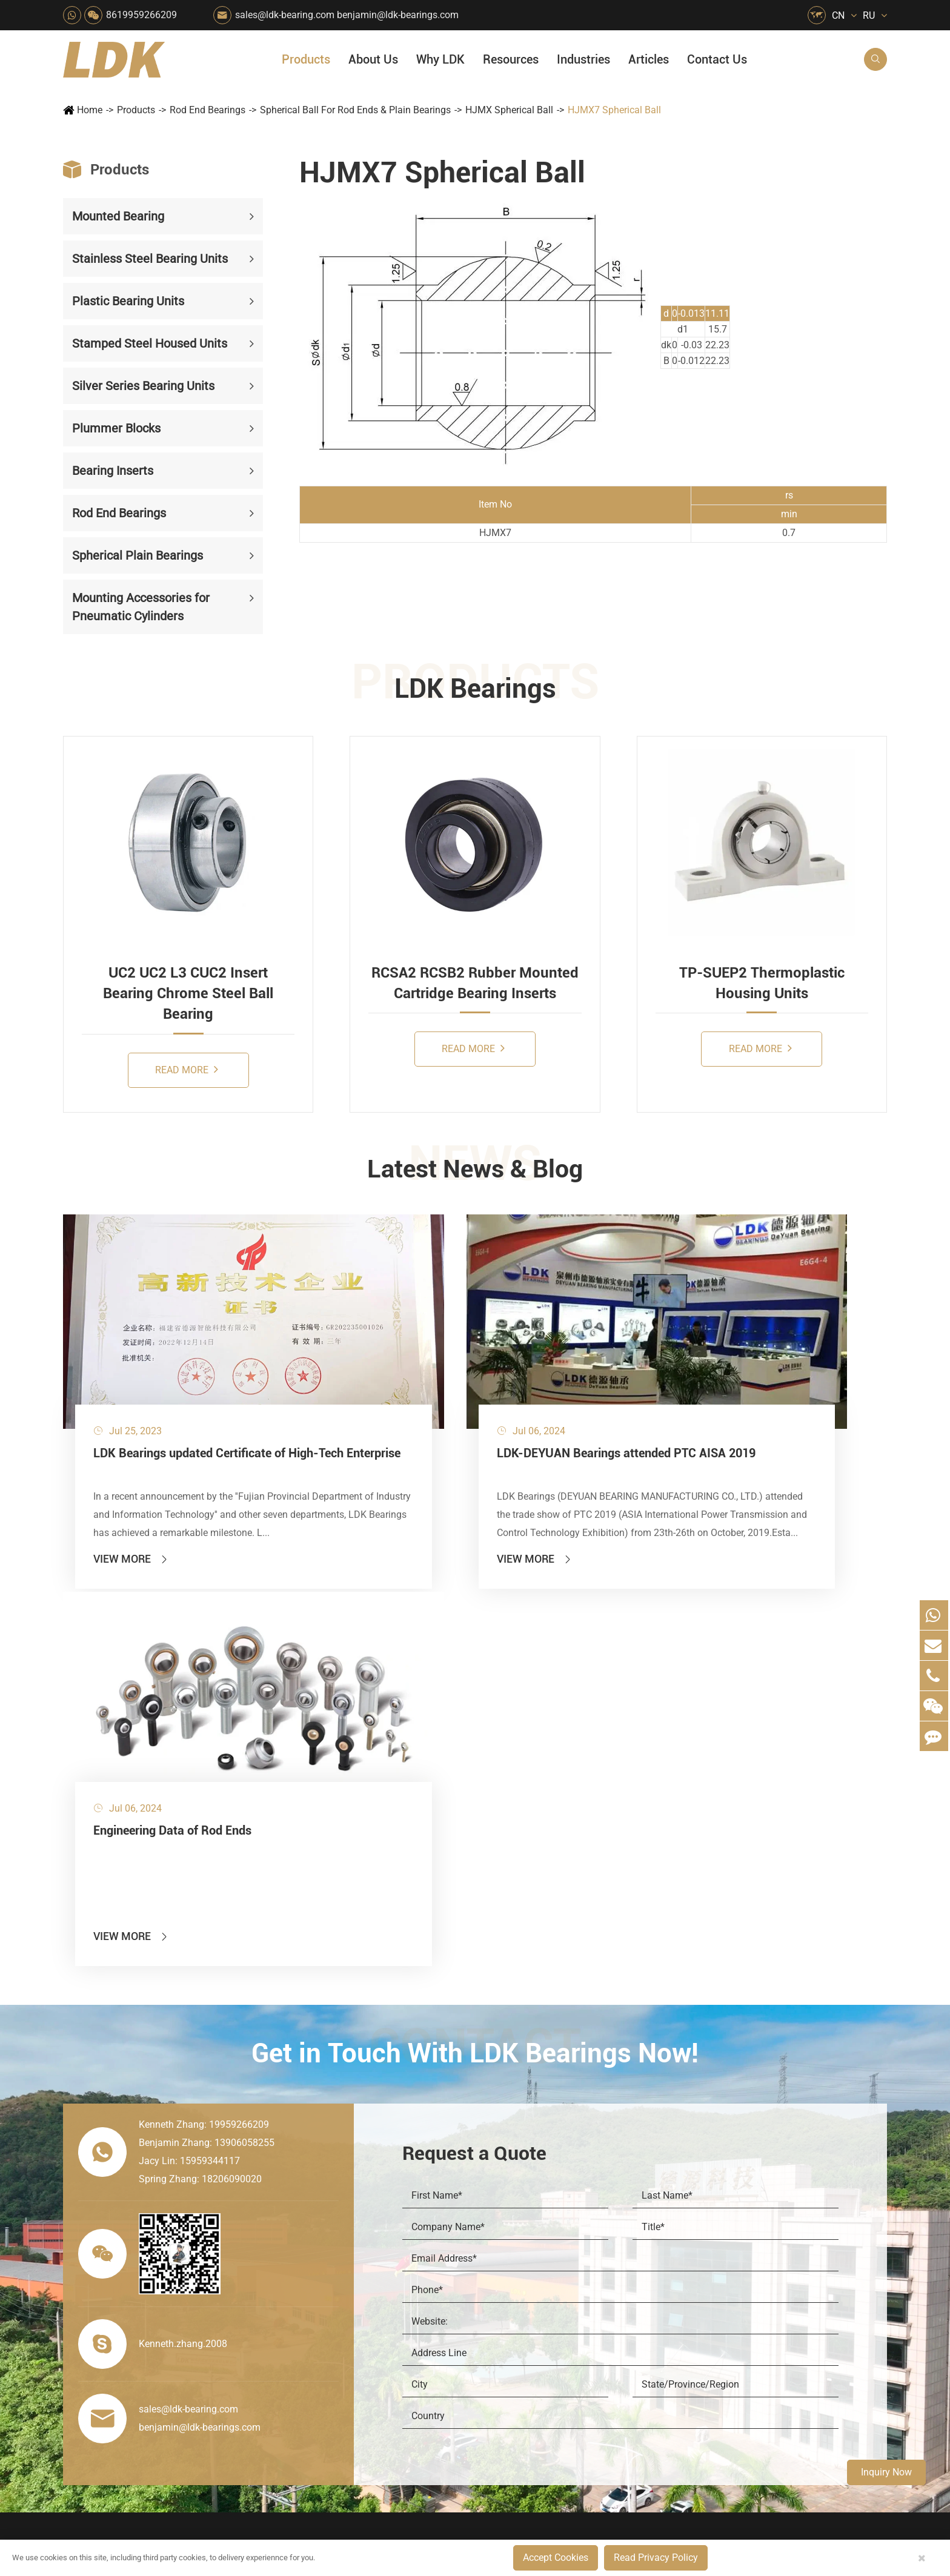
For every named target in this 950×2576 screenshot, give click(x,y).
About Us (373, 59)
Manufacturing (641, 2281)
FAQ (714, 2152)
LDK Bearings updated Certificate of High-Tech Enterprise (189, 1394)
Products (306, 59)
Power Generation (412, 2358)
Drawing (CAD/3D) (744, 2235)
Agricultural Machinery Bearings (321, 2173)
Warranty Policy (644, 2342)
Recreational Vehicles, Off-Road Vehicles (321, 2358)
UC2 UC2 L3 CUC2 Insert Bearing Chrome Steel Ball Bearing (188, 993)
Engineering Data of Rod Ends (741, 1385)
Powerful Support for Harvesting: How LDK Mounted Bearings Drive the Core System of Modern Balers (796, 2384)
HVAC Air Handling (305, 2152)
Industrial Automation (420, 2317)
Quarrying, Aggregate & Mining (433, 2152)
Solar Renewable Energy (313, 2317)
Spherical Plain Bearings (137, 555)
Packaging (285, 2193)
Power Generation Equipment (321, 2276)
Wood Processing (523, 2235)
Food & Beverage (524, 2152)
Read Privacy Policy (656, 2557)
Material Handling (413, 2173)
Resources (511, 59)
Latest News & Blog (475, 1170)
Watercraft (510, 2379)
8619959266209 (141, 15)
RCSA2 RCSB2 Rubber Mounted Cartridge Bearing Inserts (475, 983)
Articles (648, 59)
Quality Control (643, 2260)
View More (131, 1491)
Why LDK (440, 59)
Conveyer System (299, 2296)
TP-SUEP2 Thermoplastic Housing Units (762, 983)
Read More (186, 1069)
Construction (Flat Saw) (424, 2193)
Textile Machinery (525, 2317)
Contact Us (717, 59)
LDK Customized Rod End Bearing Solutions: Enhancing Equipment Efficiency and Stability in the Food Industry (796, 2342)
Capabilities (636, 2301)
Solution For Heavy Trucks (318, 2338)
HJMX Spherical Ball (509, 110)
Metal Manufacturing (531, 2276)
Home (89, 110)
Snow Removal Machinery (542, 2173)
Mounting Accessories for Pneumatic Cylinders (141, 607)
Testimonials (637, 2322)
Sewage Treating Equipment (320, 2214)
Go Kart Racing (408, 2296)
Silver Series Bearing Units (143, 386)
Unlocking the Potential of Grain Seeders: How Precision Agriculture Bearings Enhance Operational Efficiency (796, 2363)
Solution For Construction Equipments (546, 2338)
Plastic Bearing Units (128, 301)
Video (716, 2214)
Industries (583, 59)
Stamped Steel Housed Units (149, 343)
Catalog (720, 2193)
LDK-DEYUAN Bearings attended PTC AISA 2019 (464, 1394)
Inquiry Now (886, 2472)
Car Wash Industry (526, 2193)
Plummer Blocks (116, 428)
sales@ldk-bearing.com (284, 15)
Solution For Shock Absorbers (433, 2338)
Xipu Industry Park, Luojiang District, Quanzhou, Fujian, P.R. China (774, 2489)
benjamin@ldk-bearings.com (398, 15)
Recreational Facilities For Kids (546, 2214)
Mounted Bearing (118, 216)
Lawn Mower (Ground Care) (321, 2255)
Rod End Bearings (207, 110)
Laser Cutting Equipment (314, 2379)
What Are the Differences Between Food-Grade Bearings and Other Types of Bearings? (796, 2322)
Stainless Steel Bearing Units (150, 258)
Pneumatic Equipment (533, 2358)
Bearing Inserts (112, 470)
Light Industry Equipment (540, 2255)
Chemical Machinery (418, 2214)
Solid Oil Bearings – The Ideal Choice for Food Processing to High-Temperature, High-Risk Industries (796, 2301)
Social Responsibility (654, 2173)
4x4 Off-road (515, 2296)
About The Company (653, 2152)
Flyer (715, 2173)
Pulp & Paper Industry (421, 2276)
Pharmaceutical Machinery (317, 2235)
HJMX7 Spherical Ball (614, 110)
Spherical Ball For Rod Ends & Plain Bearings (355, 110)
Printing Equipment (415, 2235)
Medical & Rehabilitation (427, 2255)
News (623, 2193)
